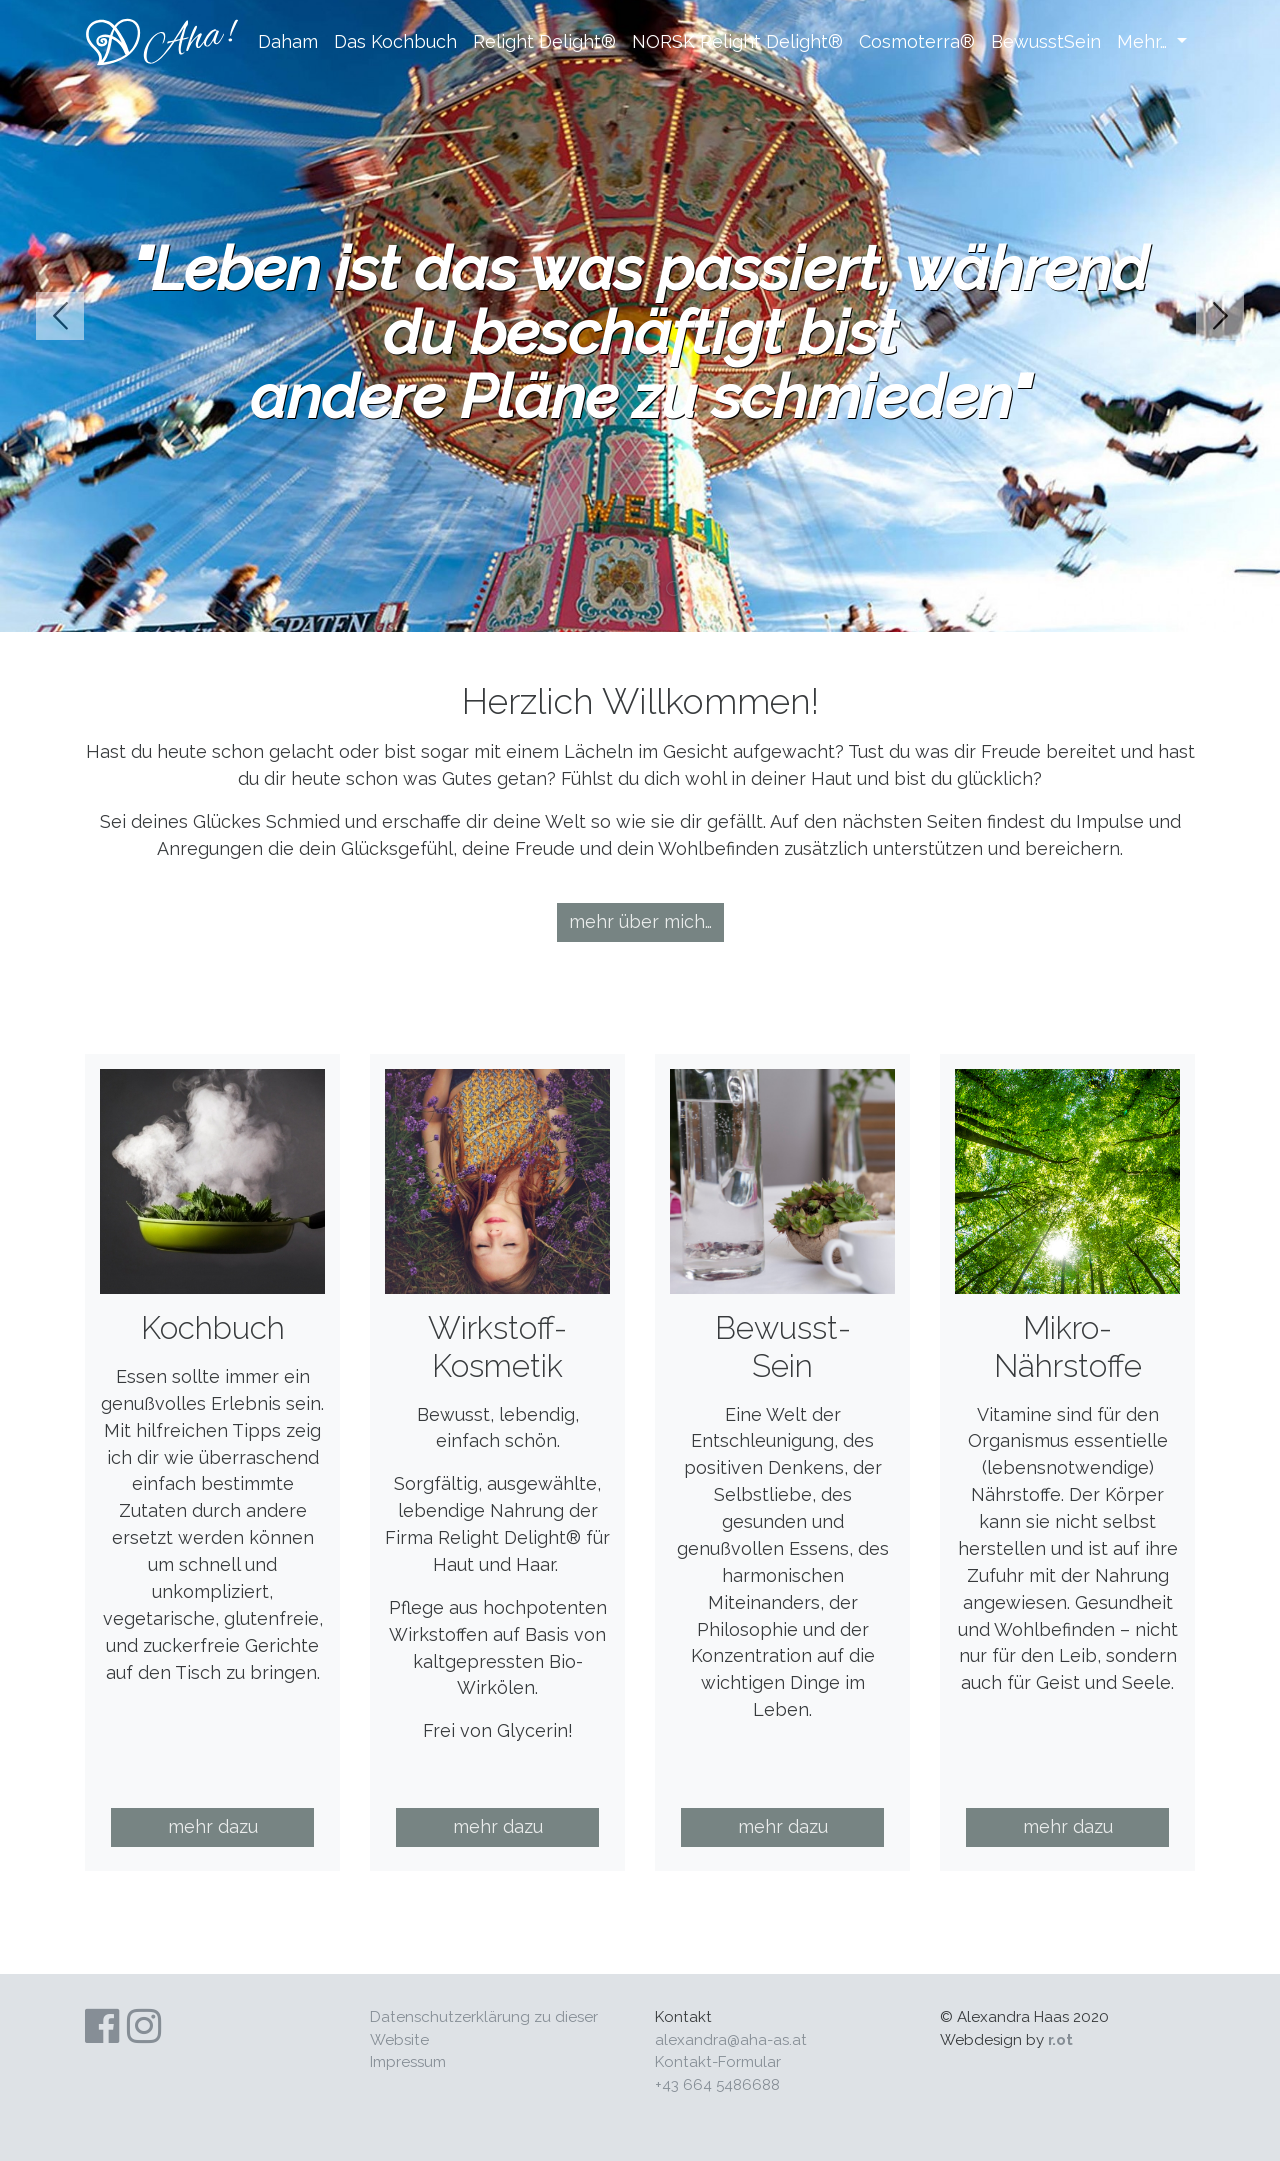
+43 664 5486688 (717, 2085)
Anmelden (1262, 2143)
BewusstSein (1046, 41)
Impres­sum (408, 2062)
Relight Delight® (544, 41)
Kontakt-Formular (718, 2062)
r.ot (1060, 2040)
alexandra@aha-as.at (731, 2040)
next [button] (1220, 316)
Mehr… (1144, 41)
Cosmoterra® (917, 41)
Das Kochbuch (395, 41)
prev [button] (60, 316)
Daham (288, 41)
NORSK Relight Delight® (737, 41)
